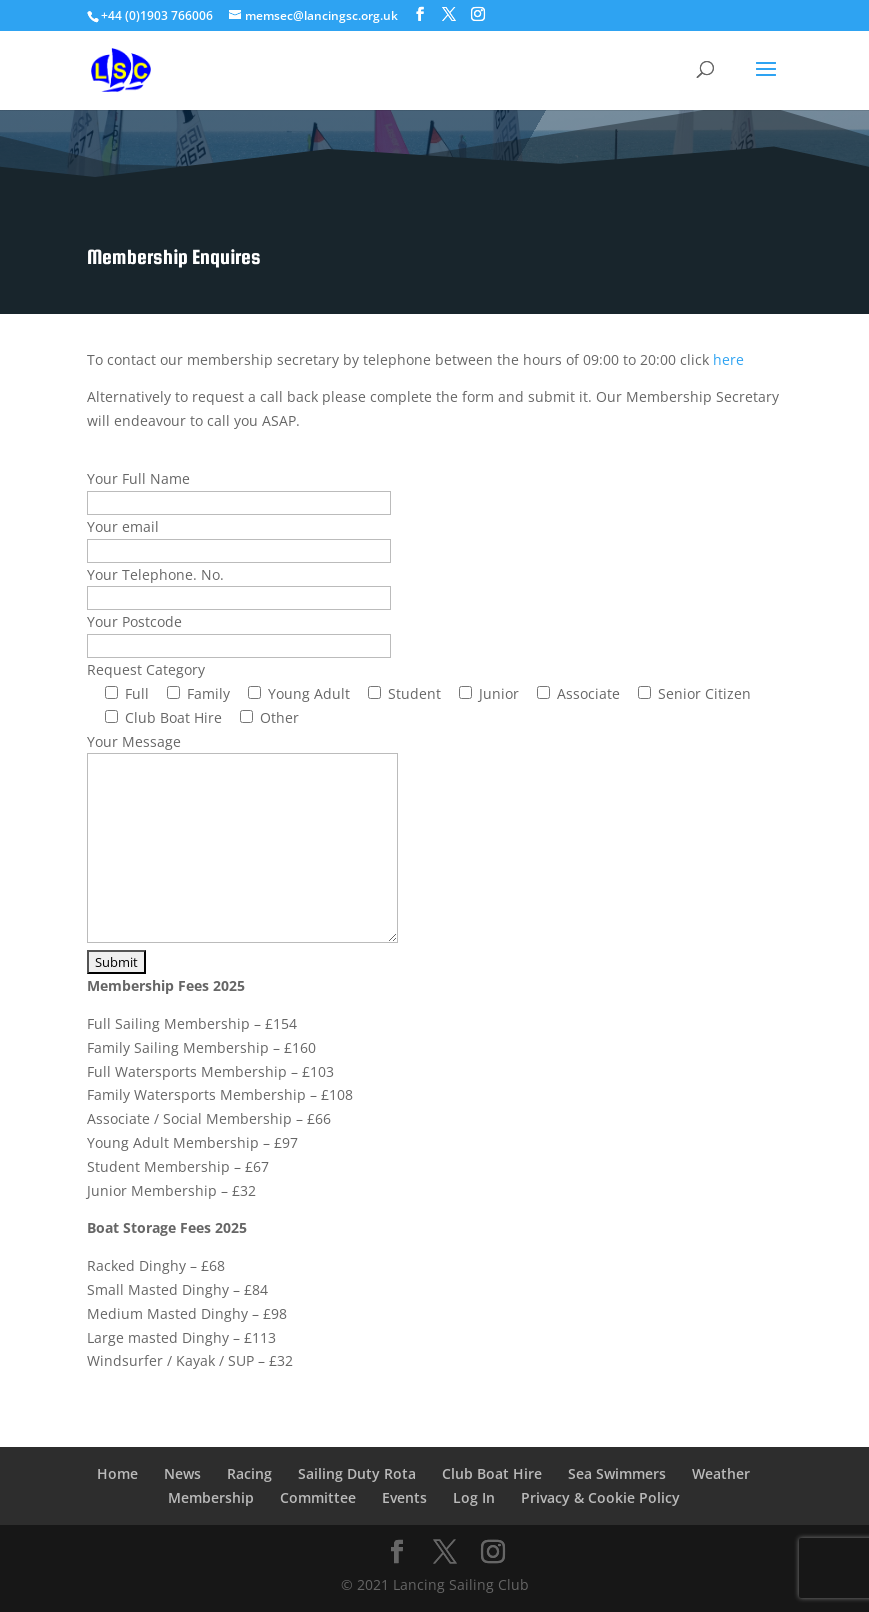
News (182, 1473)
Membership (211, 1497)
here (728, 359)
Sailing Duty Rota (357, 1473)
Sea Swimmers (617, 1473)
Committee (318, 1497)
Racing (249, 1473)
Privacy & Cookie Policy (600, 1497)
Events (404, 1497)
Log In (474, 1497)
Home (117, 1473)
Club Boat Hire (492, 1473)
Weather (721, 1473)
